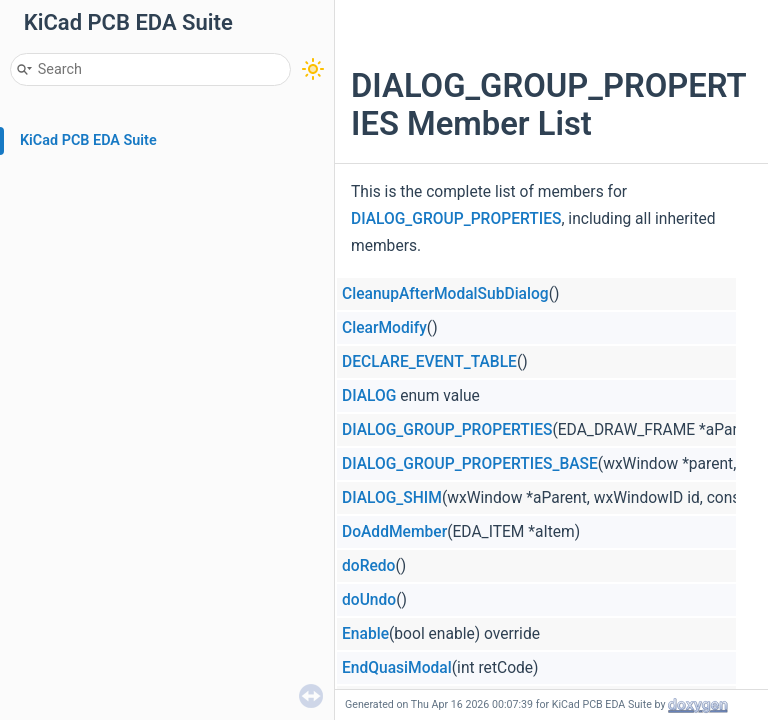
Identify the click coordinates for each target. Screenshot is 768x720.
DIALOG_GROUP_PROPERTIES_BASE (470, 464)
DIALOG (369, 396)
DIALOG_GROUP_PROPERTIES (456, 219)
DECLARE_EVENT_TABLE (429, 362)
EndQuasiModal (397, 668)
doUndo (369, 600)
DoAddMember (394, 532)
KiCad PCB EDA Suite (88, 140)
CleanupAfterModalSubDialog (445, 294)
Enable (365, 634)
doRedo (368, 566)
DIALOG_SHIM (392, 498)
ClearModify (384, 328)
